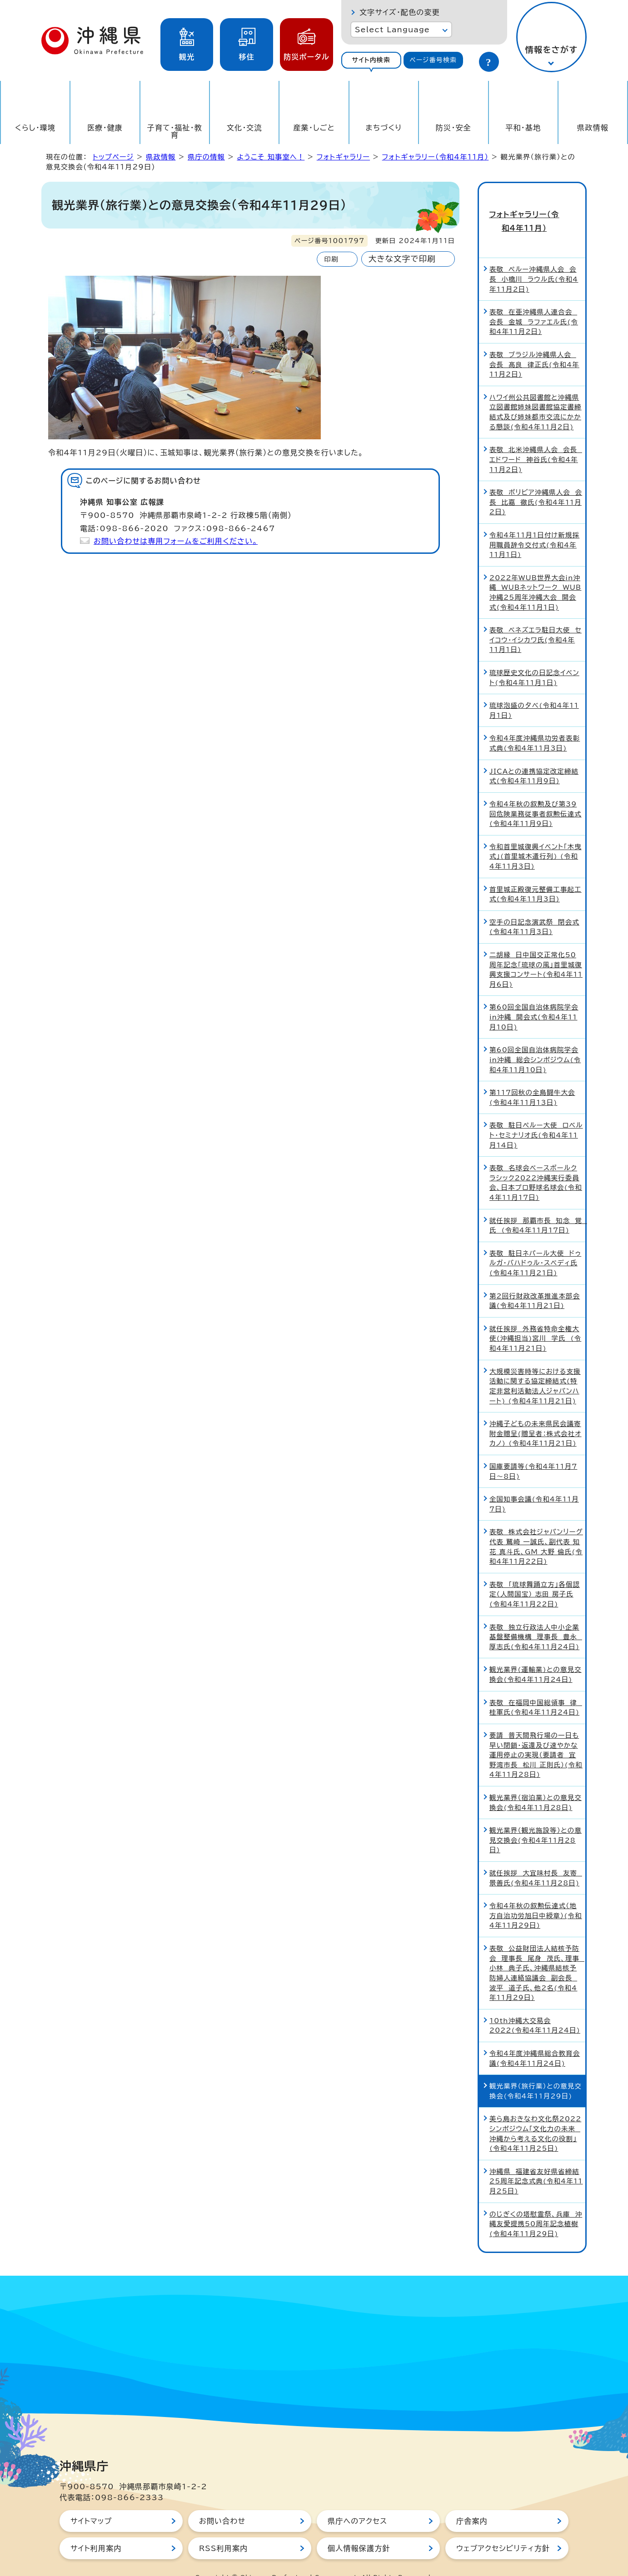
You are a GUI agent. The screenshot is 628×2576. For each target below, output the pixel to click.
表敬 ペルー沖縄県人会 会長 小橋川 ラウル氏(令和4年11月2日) (533, 260)
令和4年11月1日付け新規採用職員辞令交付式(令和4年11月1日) (534, 525)
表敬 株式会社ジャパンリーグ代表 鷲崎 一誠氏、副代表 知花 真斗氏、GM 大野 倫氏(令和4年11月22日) (536, 1528)
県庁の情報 (206, 157)
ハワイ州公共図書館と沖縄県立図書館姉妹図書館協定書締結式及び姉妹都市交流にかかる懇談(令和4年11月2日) (535, 393)
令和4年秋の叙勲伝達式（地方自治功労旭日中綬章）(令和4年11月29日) (535, 1897)
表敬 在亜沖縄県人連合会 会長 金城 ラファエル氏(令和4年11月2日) (533, 303)
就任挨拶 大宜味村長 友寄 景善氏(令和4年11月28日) (535, 1858)
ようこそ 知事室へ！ (270, 157)
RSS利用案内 (223, 2529)
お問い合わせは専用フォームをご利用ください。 (176, 541)
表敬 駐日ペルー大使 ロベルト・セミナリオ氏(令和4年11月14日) (536, 1116)
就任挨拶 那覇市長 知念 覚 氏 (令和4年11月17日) (537, 1206)
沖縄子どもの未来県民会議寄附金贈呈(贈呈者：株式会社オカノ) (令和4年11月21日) (535, 1414)
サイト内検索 (371, 60)
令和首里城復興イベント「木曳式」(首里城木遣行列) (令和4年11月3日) (535, 837)
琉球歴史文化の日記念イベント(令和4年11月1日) (534, 658)
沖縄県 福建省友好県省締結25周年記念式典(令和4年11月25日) (536, 2162)
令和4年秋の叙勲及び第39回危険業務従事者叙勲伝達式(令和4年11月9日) (535, 794)
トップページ (113, 157)
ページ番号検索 (433, 60)
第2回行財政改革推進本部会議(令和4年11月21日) (534, 1281)
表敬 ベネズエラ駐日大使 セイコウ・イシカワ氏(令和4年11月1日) (535, 621)
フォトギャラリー (343, 157)
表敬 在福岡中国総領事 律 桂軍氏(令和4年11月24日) (535, 1688)
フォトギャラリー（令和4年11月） (435, 157)
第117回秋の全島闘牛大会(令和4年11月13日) (532, 1078)
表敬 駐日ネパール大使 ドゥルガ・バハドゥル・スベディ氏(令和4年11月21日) (535, 1244)
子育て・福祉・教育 (174, 131)
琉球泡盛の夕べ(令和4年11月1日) (534, 691)
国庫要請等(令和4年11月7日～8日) (533, 1452)
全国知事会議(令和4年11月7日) (534, 1485)
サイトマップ (91, 2502)
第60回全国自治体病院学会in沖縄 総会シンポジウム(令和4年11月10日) (535, 1041)
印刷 (331, 259)
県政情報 (592, 127)
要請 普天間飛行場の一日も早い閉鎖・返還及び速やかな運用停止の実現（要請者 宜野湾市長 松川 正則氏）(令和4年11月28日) (536, 1736)
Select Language (392, 29)
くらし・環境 (35, 127)
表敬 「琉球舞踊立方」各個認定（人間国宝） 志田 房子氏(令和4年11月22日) (534, 1575)
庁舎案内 (472, 2502)
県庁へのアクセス (357, 2502)
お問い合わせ (222, 2502)
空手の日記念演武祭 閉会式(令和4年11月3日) (534, 908)
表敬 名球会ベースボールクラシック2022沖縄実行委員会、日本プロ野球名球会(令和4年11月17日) (535, 1163)
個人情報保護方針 (359, 2529)
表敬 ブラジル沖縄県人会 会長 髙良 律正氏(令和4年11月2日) (534, 345)
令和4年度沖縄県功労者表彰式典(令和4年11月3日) (534, 724)
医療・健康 (105, 127)
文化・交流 (244, 127)
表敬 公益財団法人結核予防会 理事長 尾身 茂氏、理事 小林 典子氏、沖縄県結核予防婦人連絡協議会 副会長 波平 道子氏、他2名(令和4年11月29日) (536, 1954)
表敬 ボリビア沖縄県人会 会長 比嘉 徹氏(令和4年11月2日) (535, 483)
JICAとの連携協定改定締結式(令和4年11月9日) (533, 757)
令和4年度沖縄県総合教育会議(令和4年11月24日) (534, 2039)
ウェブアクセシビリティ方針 (503, 2529)
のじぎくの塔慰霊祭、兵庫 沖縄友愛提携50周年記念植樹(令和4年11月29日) (535, 2205)
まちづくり (383, 127)
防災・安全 (453, 127)
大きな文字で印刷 (402, 259)
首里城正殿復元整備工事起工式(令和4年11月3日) (535, 875)
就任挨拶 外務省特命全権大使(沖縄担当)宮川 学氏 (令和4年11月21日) (535, 1319)
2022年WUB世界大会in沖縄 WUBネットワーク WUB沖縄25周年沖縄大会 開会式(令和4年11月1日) (535, 573)
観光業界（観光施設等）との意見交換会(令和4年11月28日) (535, 1821)
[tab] (371, 60)
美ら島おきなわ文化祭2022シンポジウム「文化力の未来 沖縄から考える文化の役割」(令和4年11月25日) (535, 2115)
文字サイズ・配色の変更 (399, 12)
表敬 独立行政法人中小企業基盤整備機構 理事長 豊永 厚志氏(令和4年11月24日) (535, 1618)
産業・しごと (313, 127)
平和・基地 (523, 127)
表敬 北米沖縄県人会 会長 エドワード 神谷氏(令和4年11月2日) (535, 441)
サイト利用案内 (96, 2529)
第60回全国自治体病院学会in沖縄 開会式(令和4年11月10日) (533, 998)
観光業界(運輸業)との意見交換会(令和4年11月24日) (535, 1655)
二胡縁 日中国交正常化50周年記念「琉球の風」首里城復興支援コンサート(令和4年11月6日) (536, 950)
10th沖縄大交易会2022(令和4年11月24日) (534, 2006)
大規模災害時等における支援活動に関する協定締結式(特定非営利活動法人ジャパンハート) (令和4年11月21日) (535, 1367)
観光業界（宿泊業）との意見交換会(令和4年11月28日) (535, 1783)
